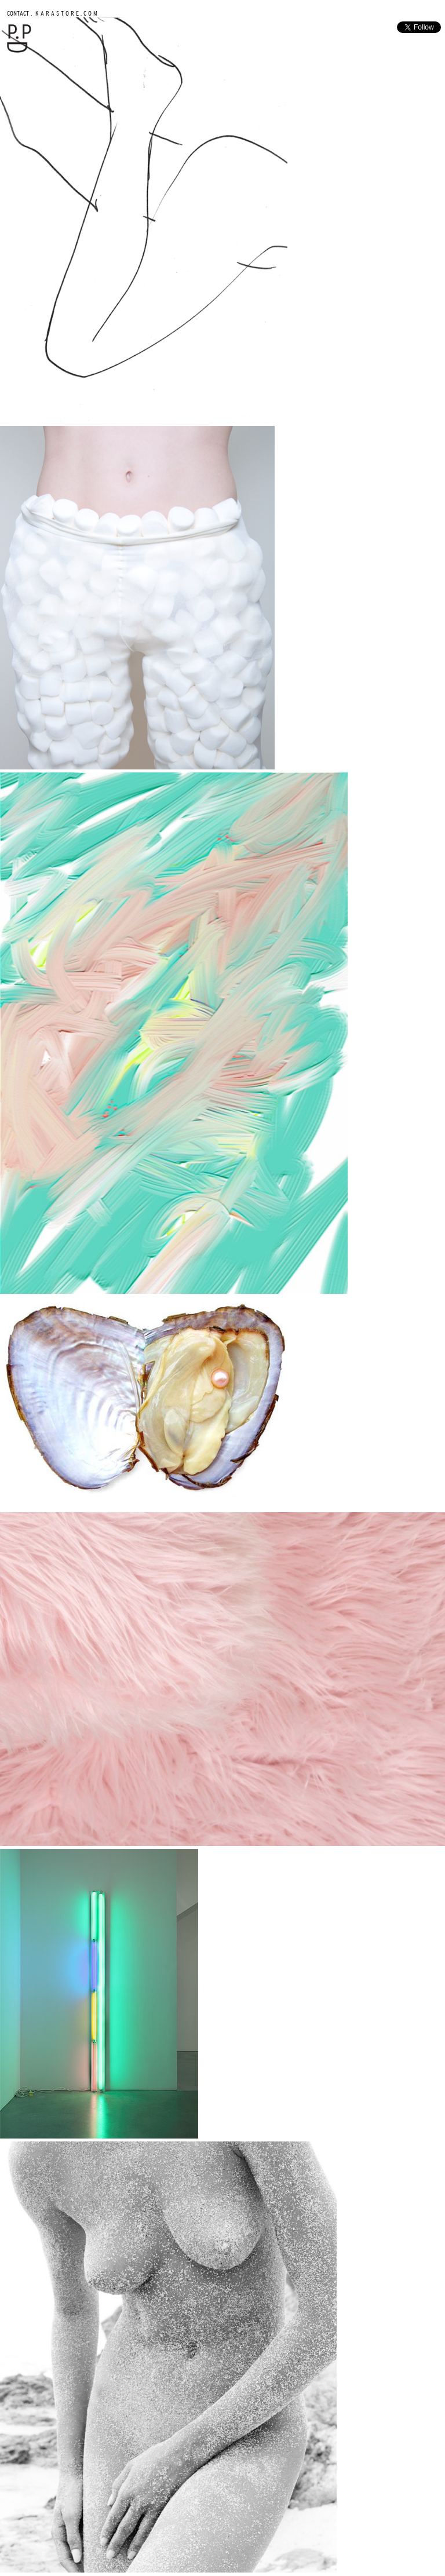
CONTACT (18, 13)
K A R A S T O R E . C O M (65, 13)
